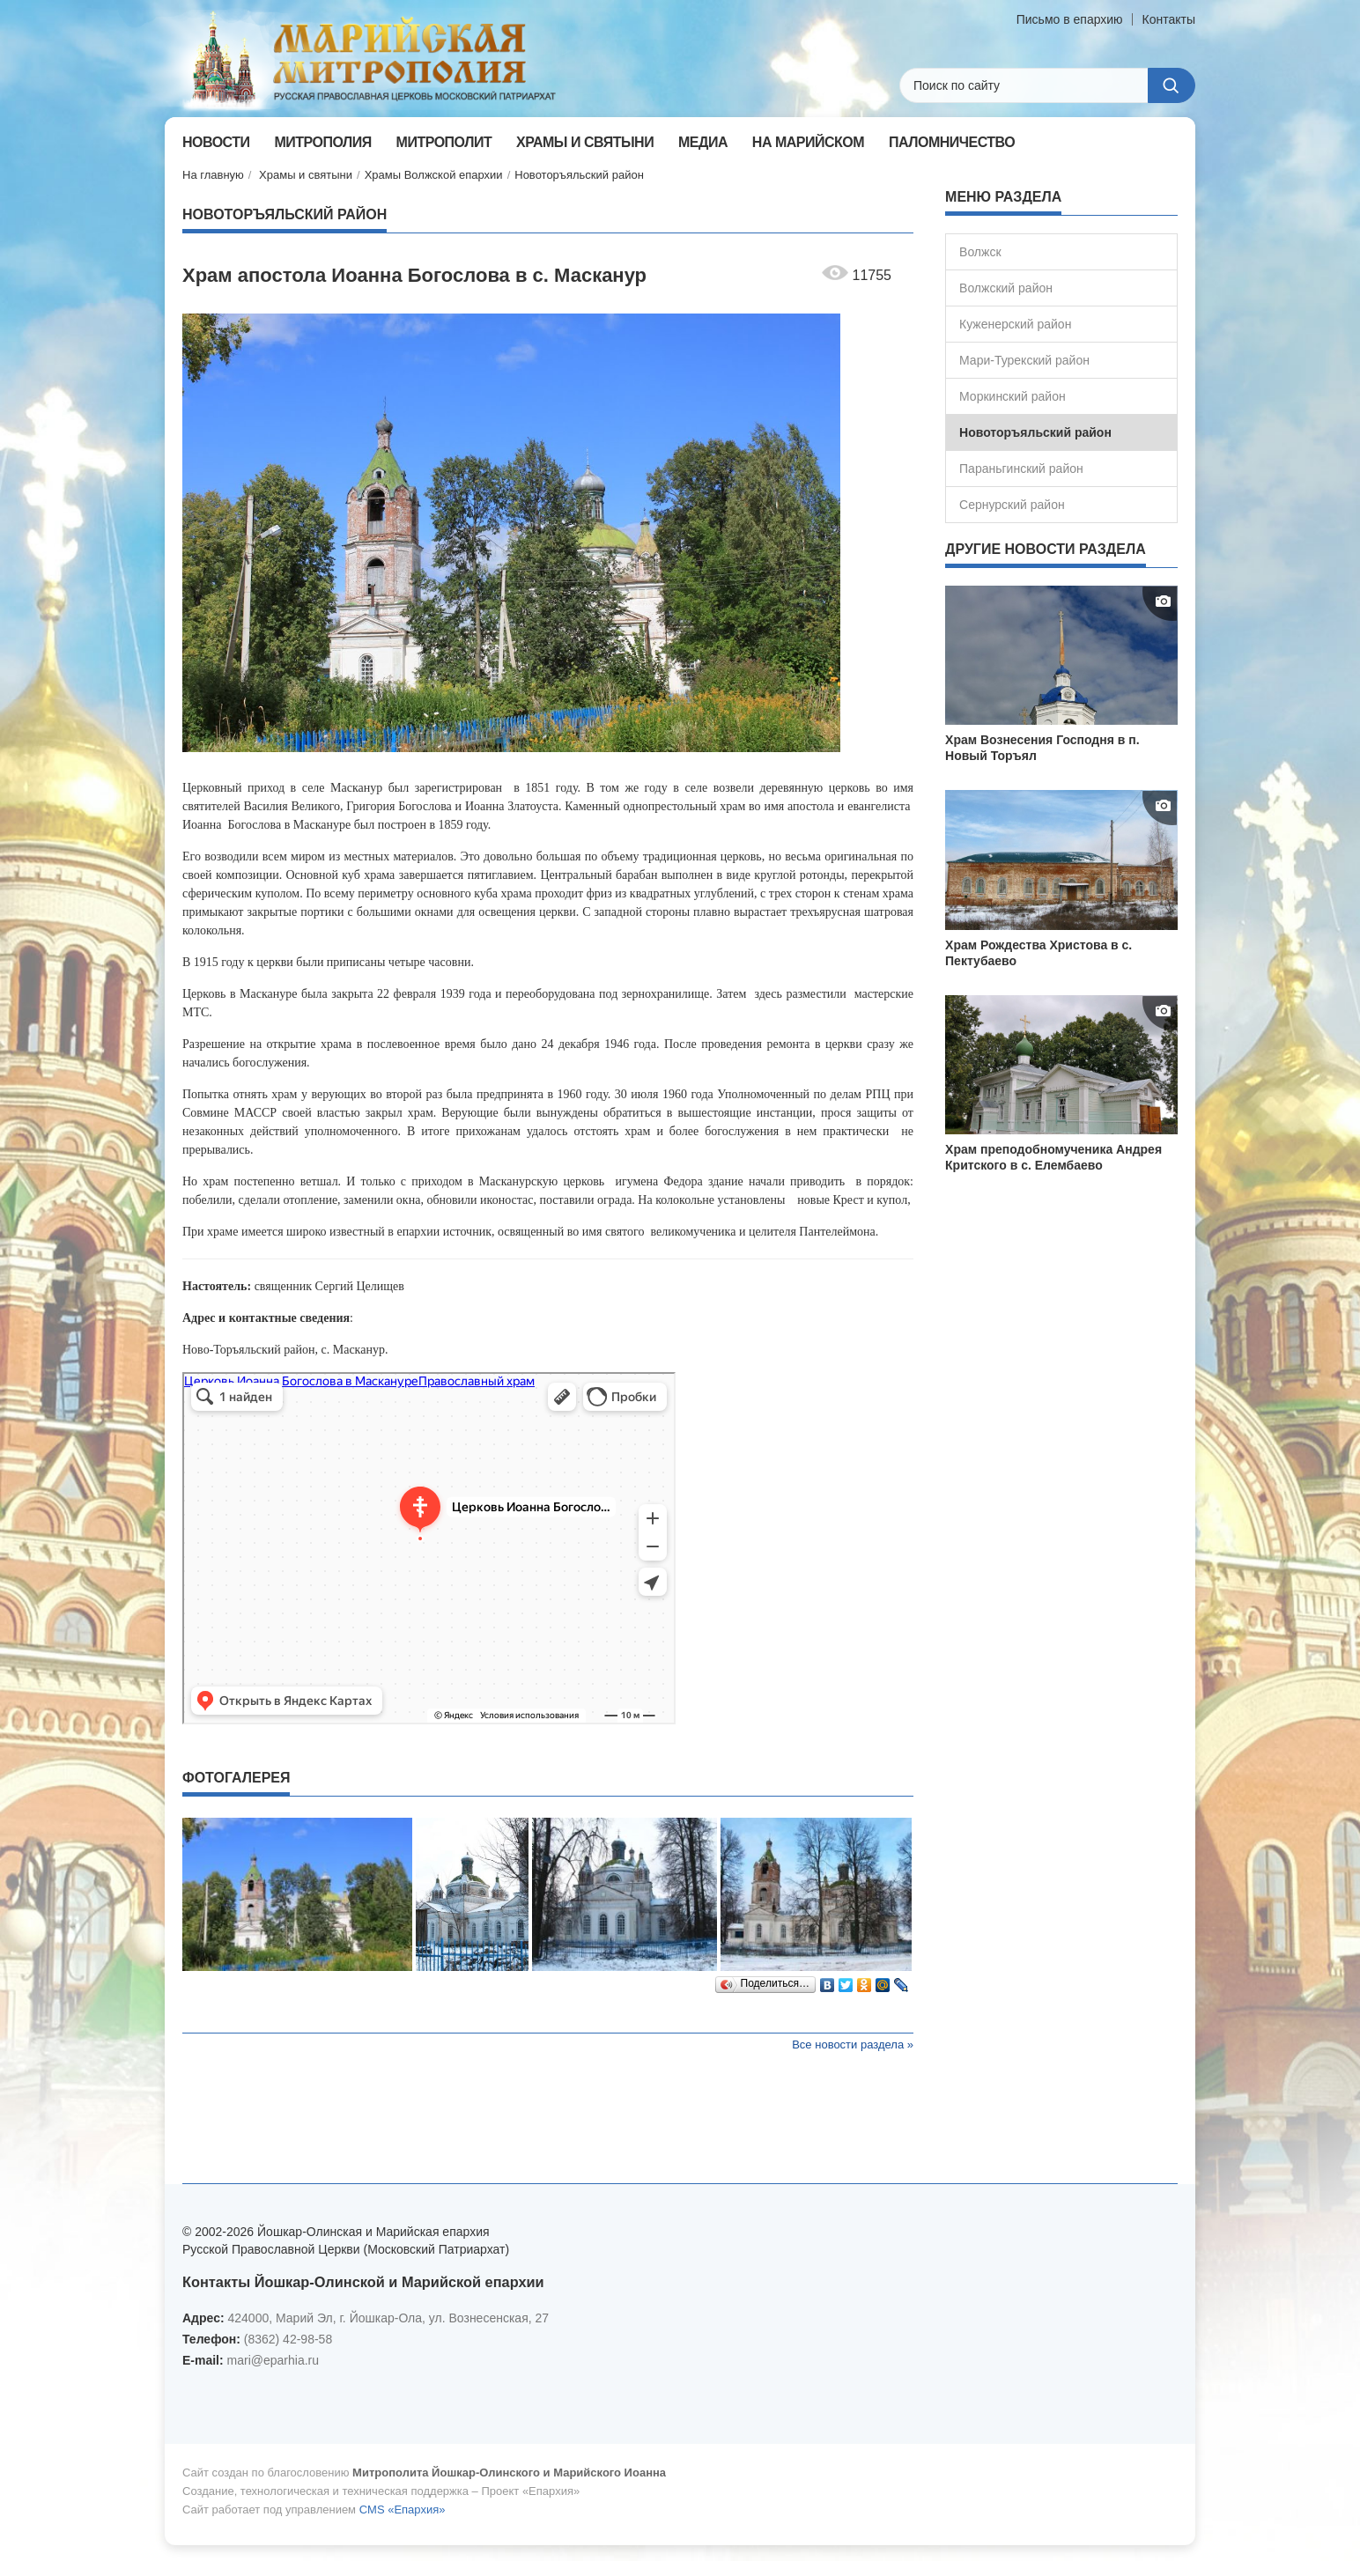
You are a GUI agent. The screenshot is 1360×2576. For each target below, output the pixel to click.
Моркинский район (1012, 396)
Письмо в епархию (1069, 19)
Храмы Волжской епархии (434, 174)
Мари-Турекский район (1024, 360)
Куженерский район (1015, 324)
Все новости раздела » (852, 2044)
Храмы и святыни (305, 174)
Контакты (1168, 19)
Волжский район (1006, 288)
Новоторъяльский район (579, 174)
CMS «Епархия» (402, 2509)
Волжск (980, 252)
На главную (213, 174)
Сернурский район (1012, 505)
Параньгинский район (1021, 468)
